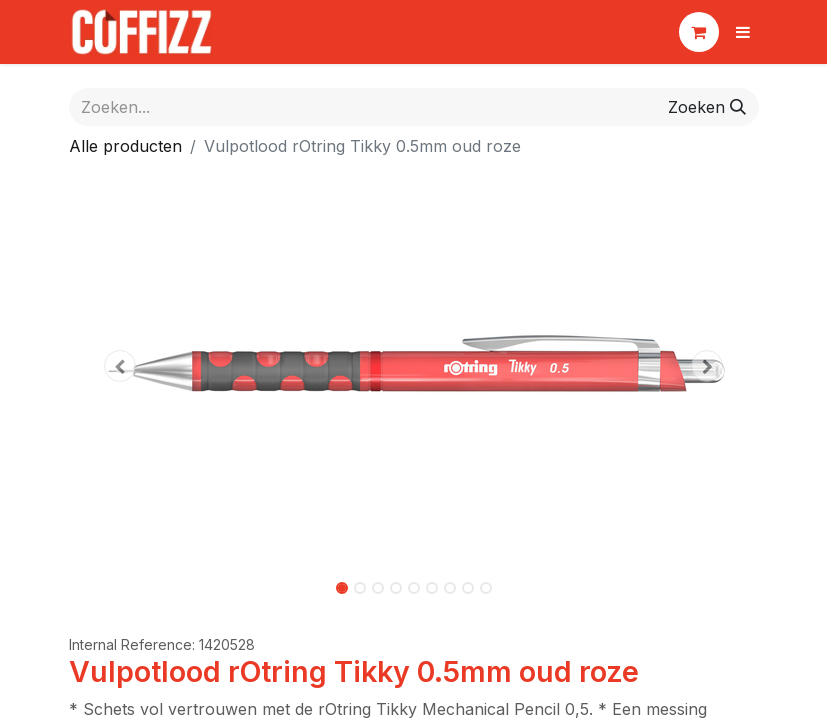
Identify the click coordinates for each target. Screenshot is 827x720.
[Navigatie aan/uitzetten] (743, 32)
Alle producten (125, 146)
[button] (121, 366)
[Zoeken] (707, 107)
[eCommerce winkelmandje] (699, 32)
